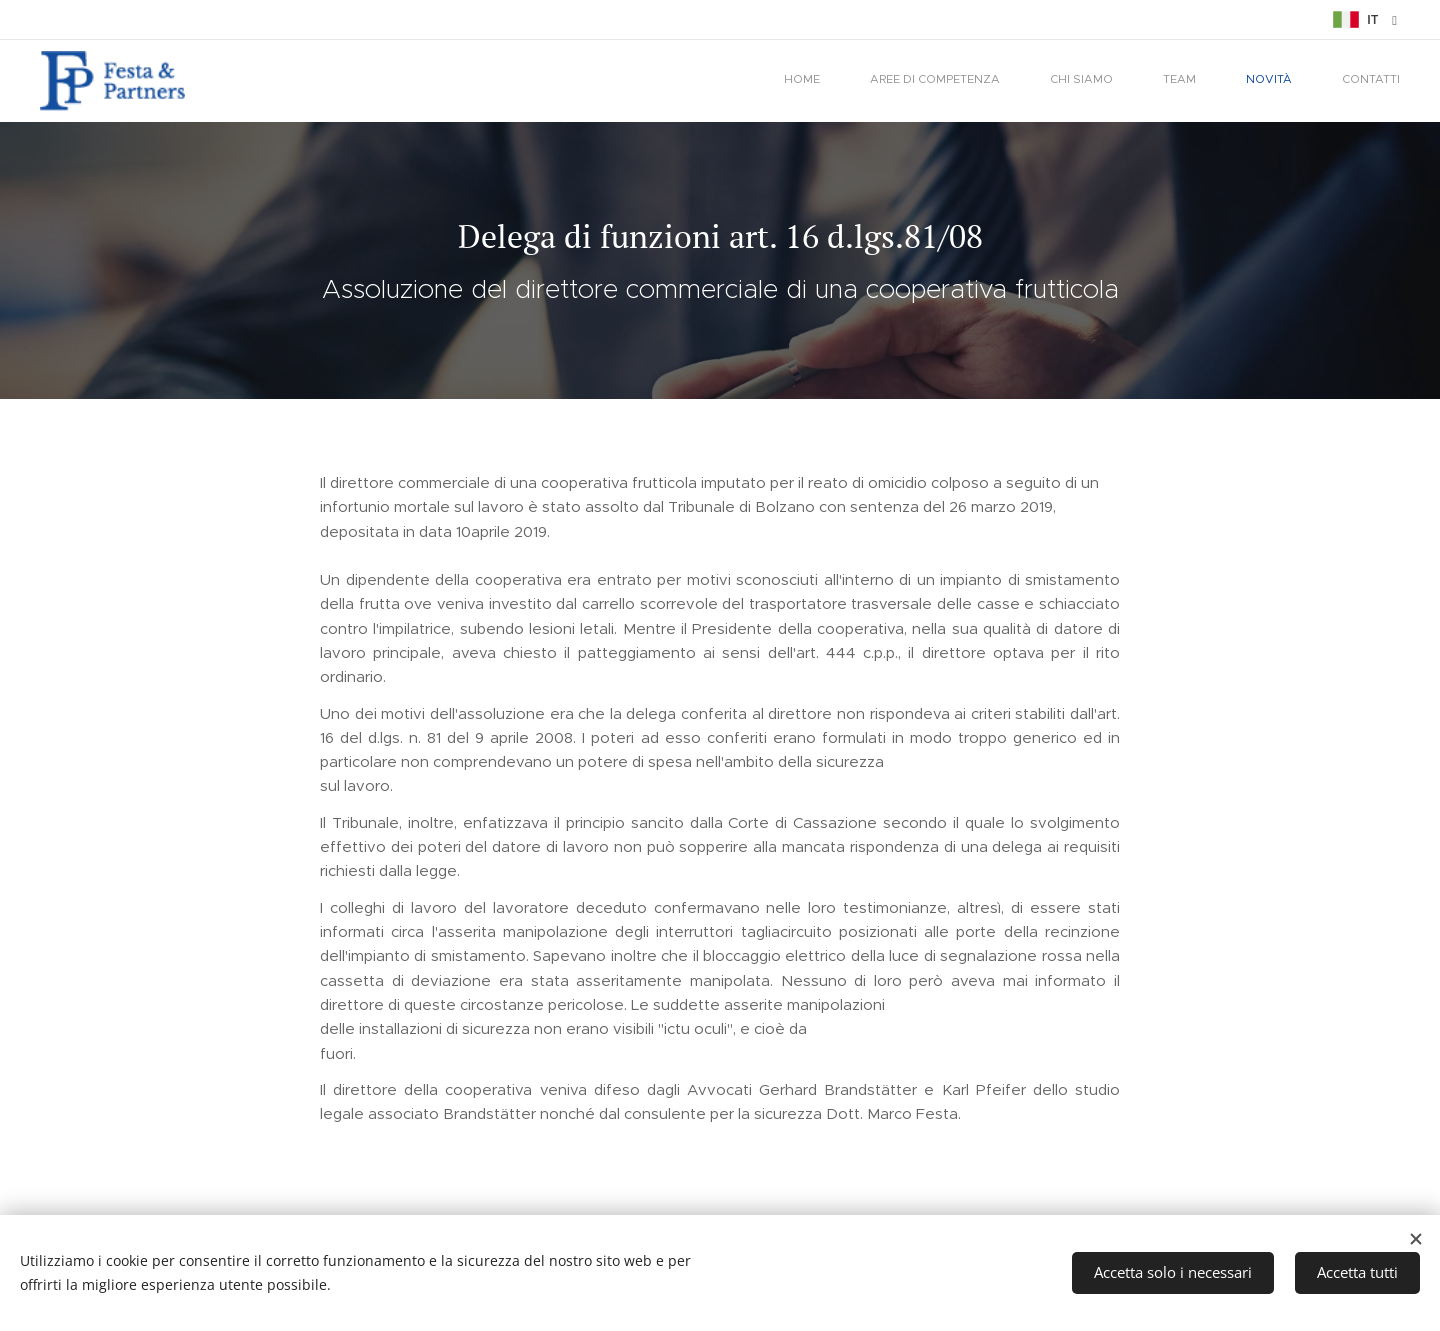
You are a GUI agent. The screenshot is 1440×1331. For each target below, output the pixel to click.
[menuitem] (1160, 81)
